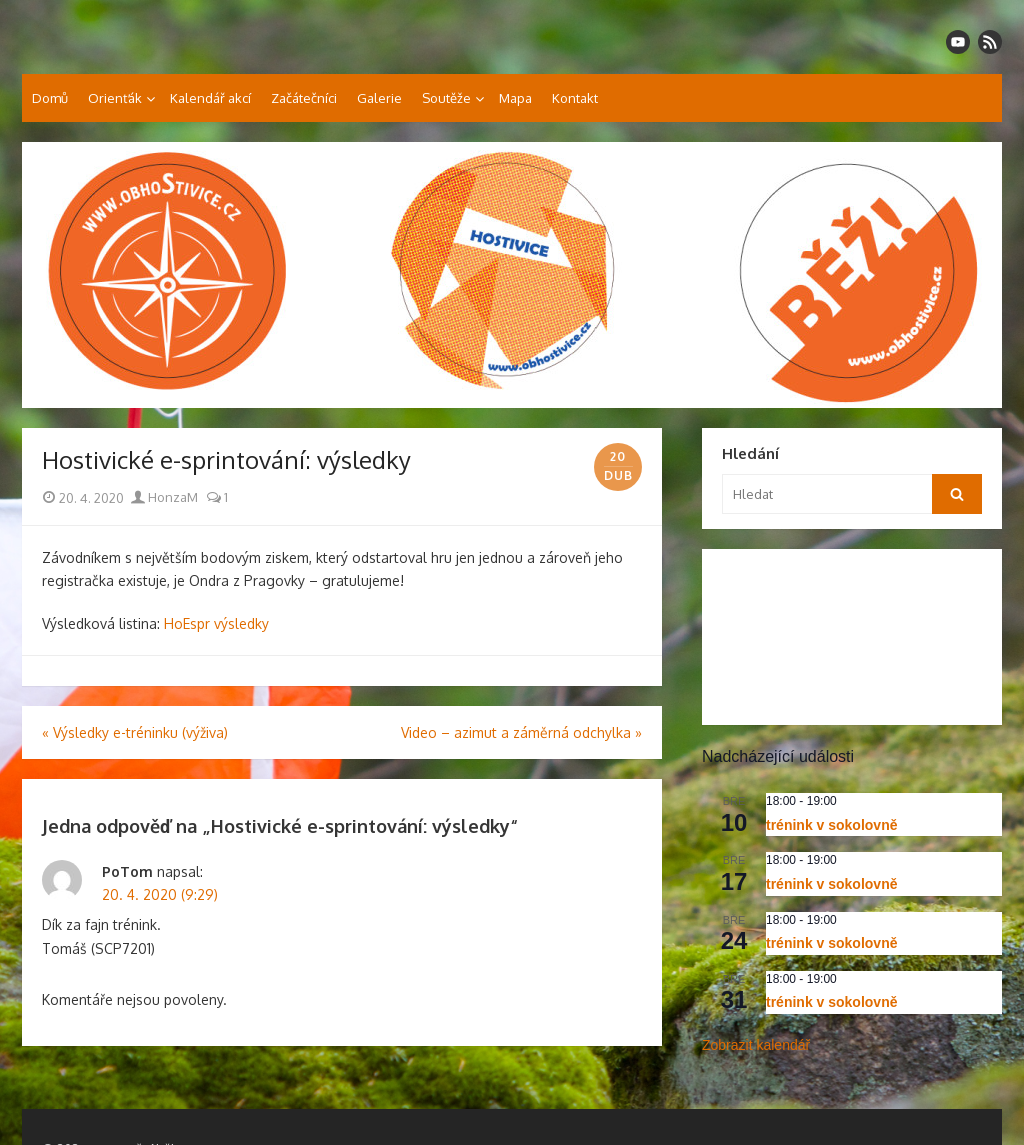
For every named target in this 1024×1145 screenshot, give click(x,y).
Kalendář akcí (210, 98)
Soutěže (446, 98)
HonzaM (164, 497)
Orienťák (115, 98)
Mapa (515, 98)
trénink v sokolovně (831, 825)
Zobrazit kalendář (756, 1045)
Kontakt (575, 98)
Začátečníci (304, 98)
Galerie (379, 98)
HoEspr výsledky (216, 623)
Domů (50, 98)
